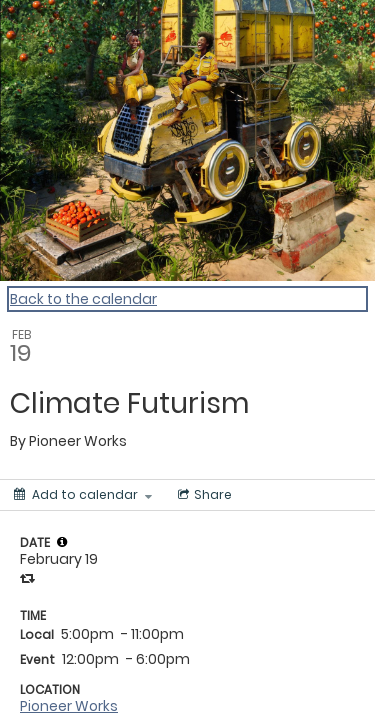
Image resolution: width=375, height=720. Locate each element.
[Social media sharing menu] (203, 495)
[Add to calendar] (83, 495)
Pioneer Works (69, 706)
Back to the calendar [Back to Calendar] (83, 299)
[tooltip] (62, 542)
